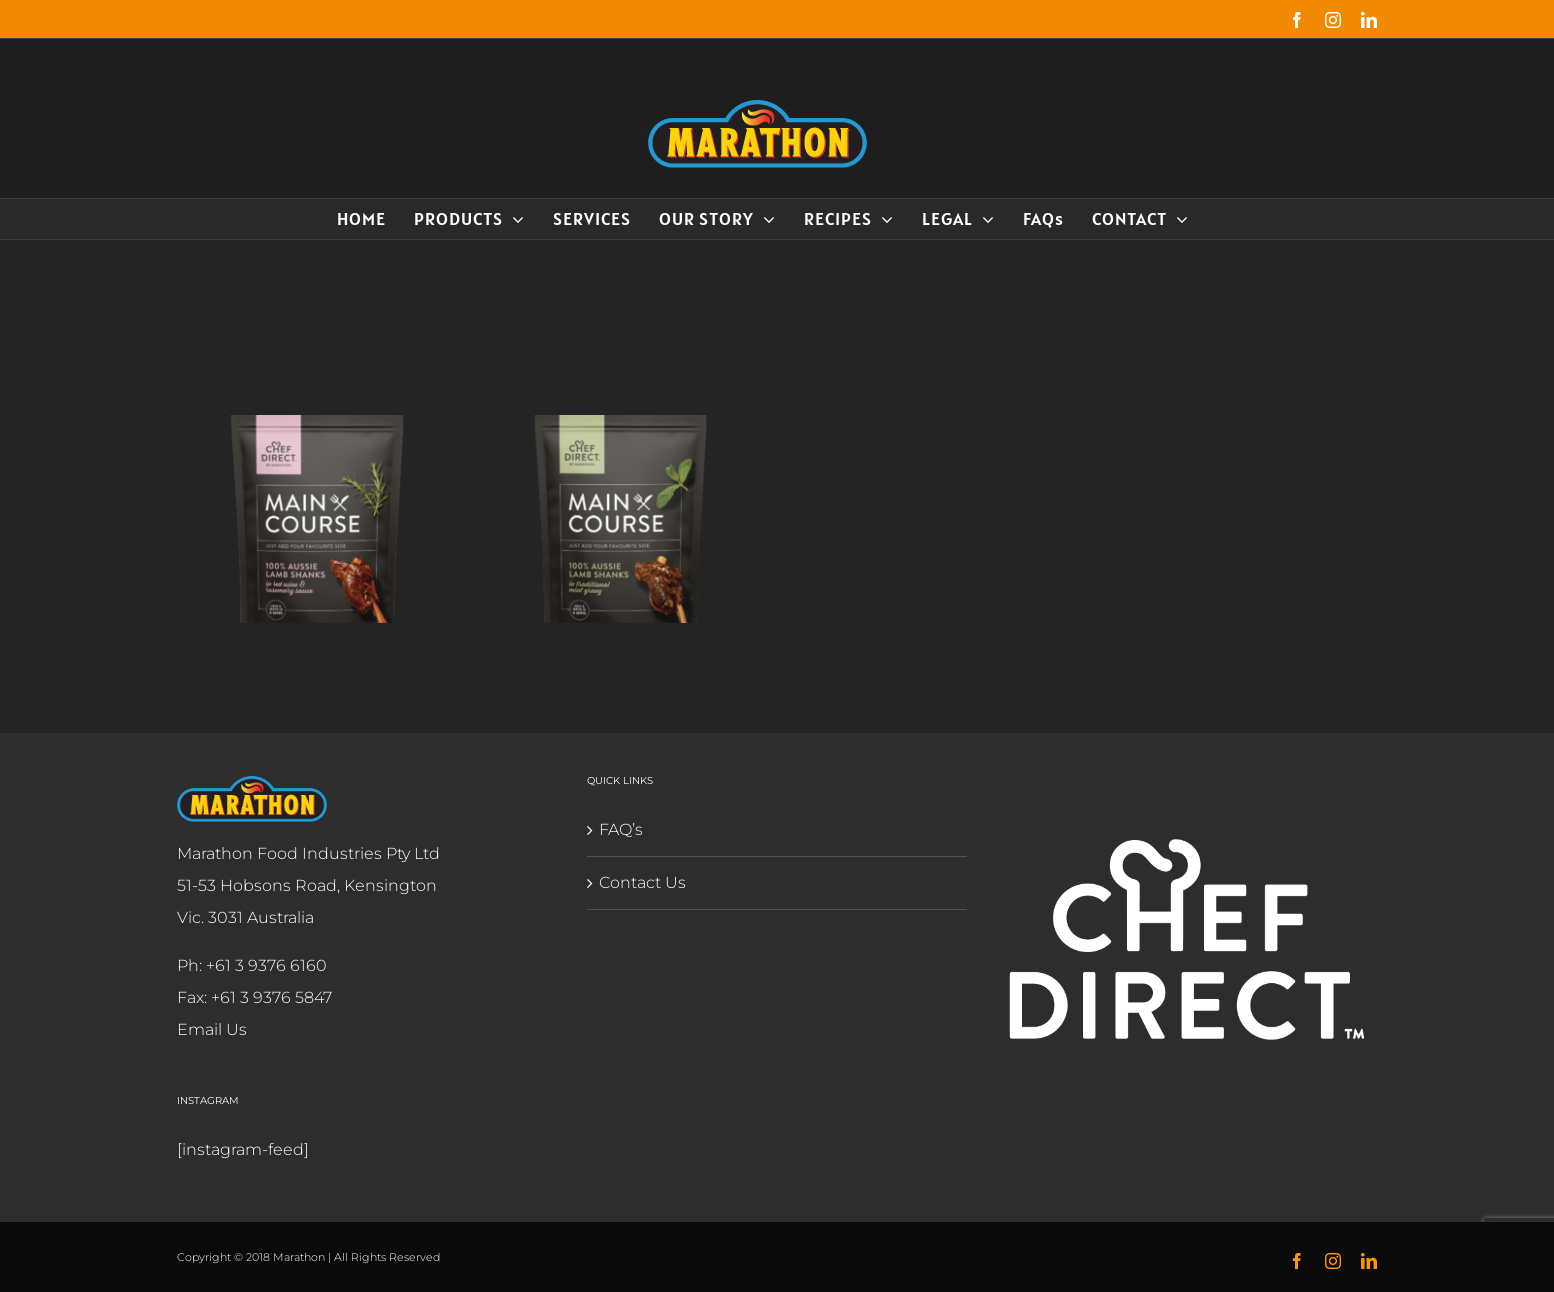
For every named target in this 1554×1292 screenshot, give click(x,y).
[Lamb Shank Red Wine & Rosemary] (318, 430)
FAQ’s (617, 829)
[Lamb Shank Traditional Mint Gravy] (621, 430)
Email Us (208, 1029)
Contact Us (638, 882)
